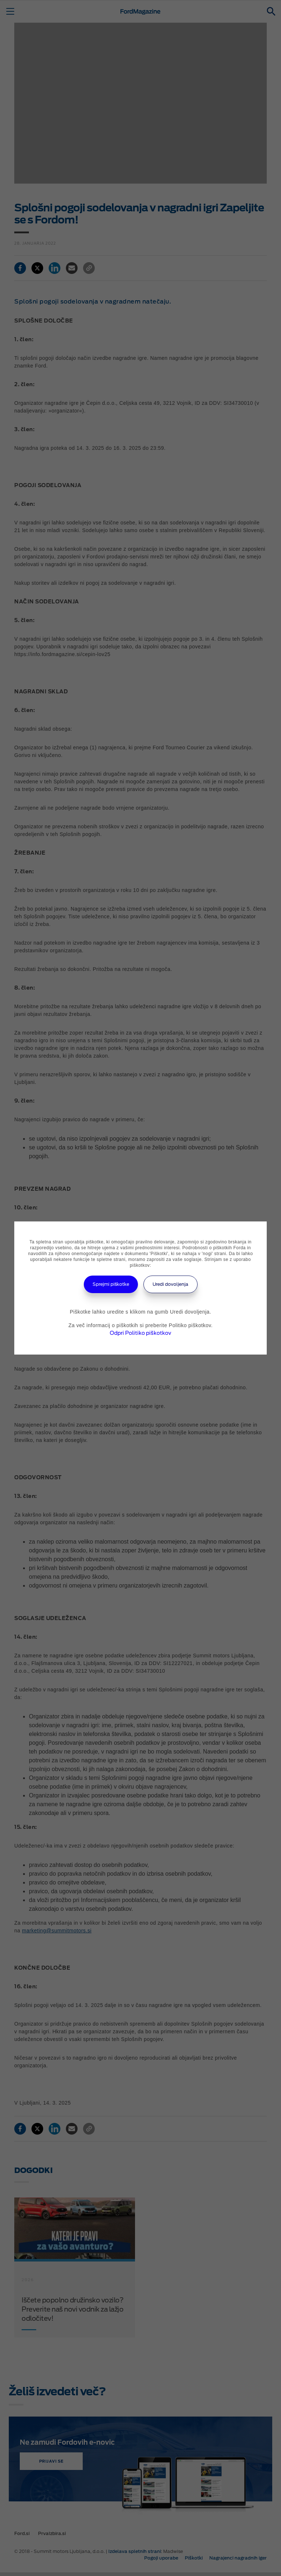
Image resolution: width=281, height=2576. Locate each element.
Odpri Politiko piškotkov (140, 1333)
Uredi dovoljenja (170, 1284)
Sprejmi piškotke (111, 1284)
